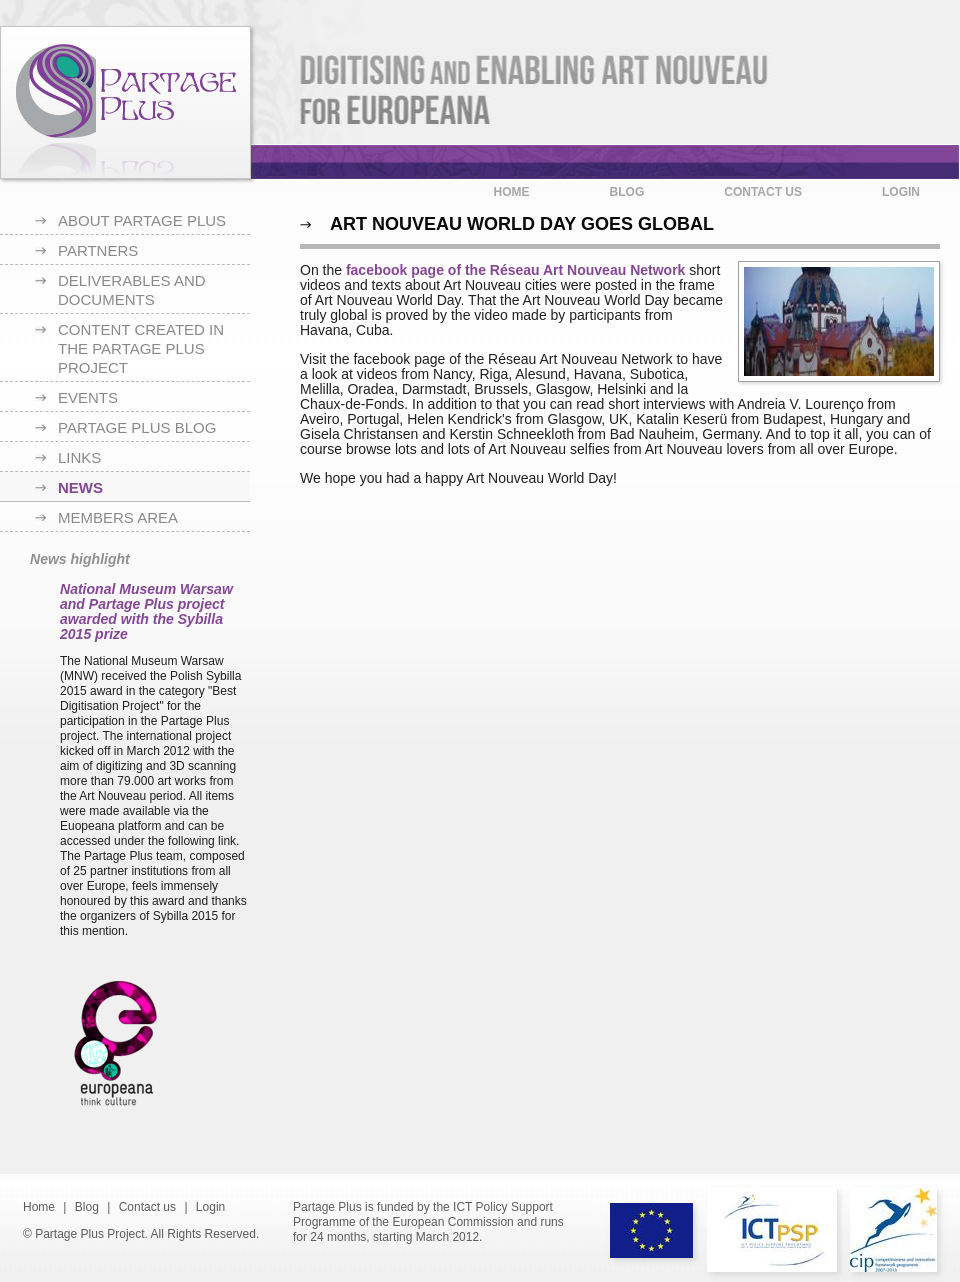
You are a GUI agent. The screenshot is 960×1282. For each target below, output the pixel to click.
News (80, 487)
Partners (98, 250)
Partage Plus (125, 103)
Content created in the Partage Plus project (141, 348)
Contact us (763, 192)
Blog (627, 192)
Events (88, 397)
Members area (118, 517)
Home (512, 192)
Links (79, 457)
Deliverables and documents (132, 290)
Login (901, 192)
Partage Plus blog (137, 427)
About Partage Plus (142, 220)
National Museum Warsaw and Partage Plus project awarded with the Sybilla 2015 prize (146, 611)
